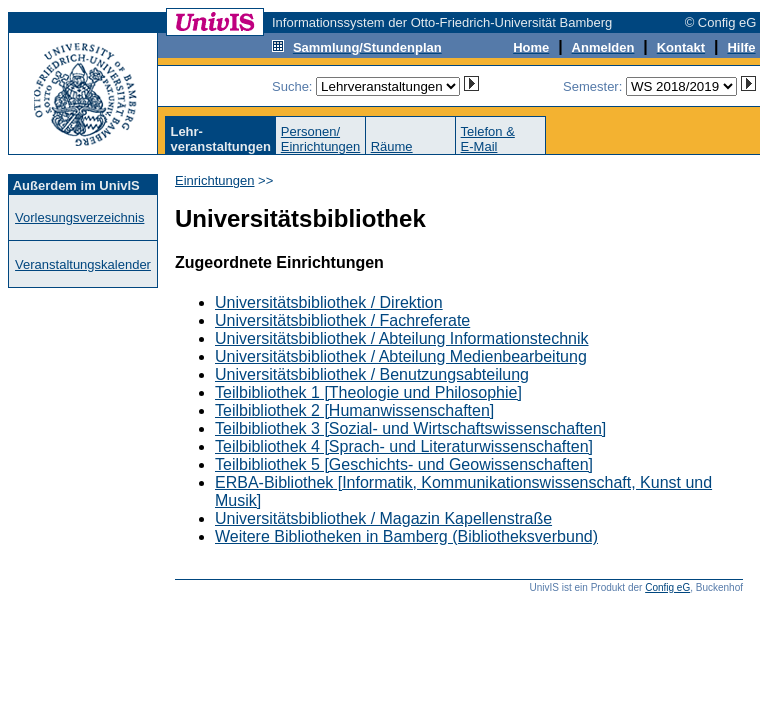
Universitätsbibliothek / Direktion (329, 302)
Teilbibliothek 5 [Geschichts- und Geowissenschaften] (404, 464)
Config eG (667, 587)
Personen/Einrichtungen (321, 139)
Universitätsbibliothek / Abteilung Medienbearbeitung (401, 356)
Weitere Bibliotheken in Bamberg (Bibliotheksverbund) (406, 536)
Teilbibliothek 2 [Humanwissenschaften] (354, 410)
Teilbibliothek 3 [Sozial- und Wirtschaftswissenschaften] (410, 428)
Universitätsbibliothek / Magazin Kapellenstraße (383, 518)
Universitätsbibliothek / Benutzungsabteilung (372, 374)
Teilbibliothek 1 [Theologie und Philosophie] (368, 392)
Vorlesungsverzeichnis (79, 217)
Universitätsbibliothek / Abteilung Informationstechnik (402, 338)
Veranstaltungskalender (83, 264)
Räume (392, 146)
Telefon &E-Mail (488, 139)
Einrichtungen (215, 180)
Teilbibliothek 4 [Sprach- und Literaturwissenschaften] (404, 446)
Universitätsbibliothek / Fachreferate (342, 320)
